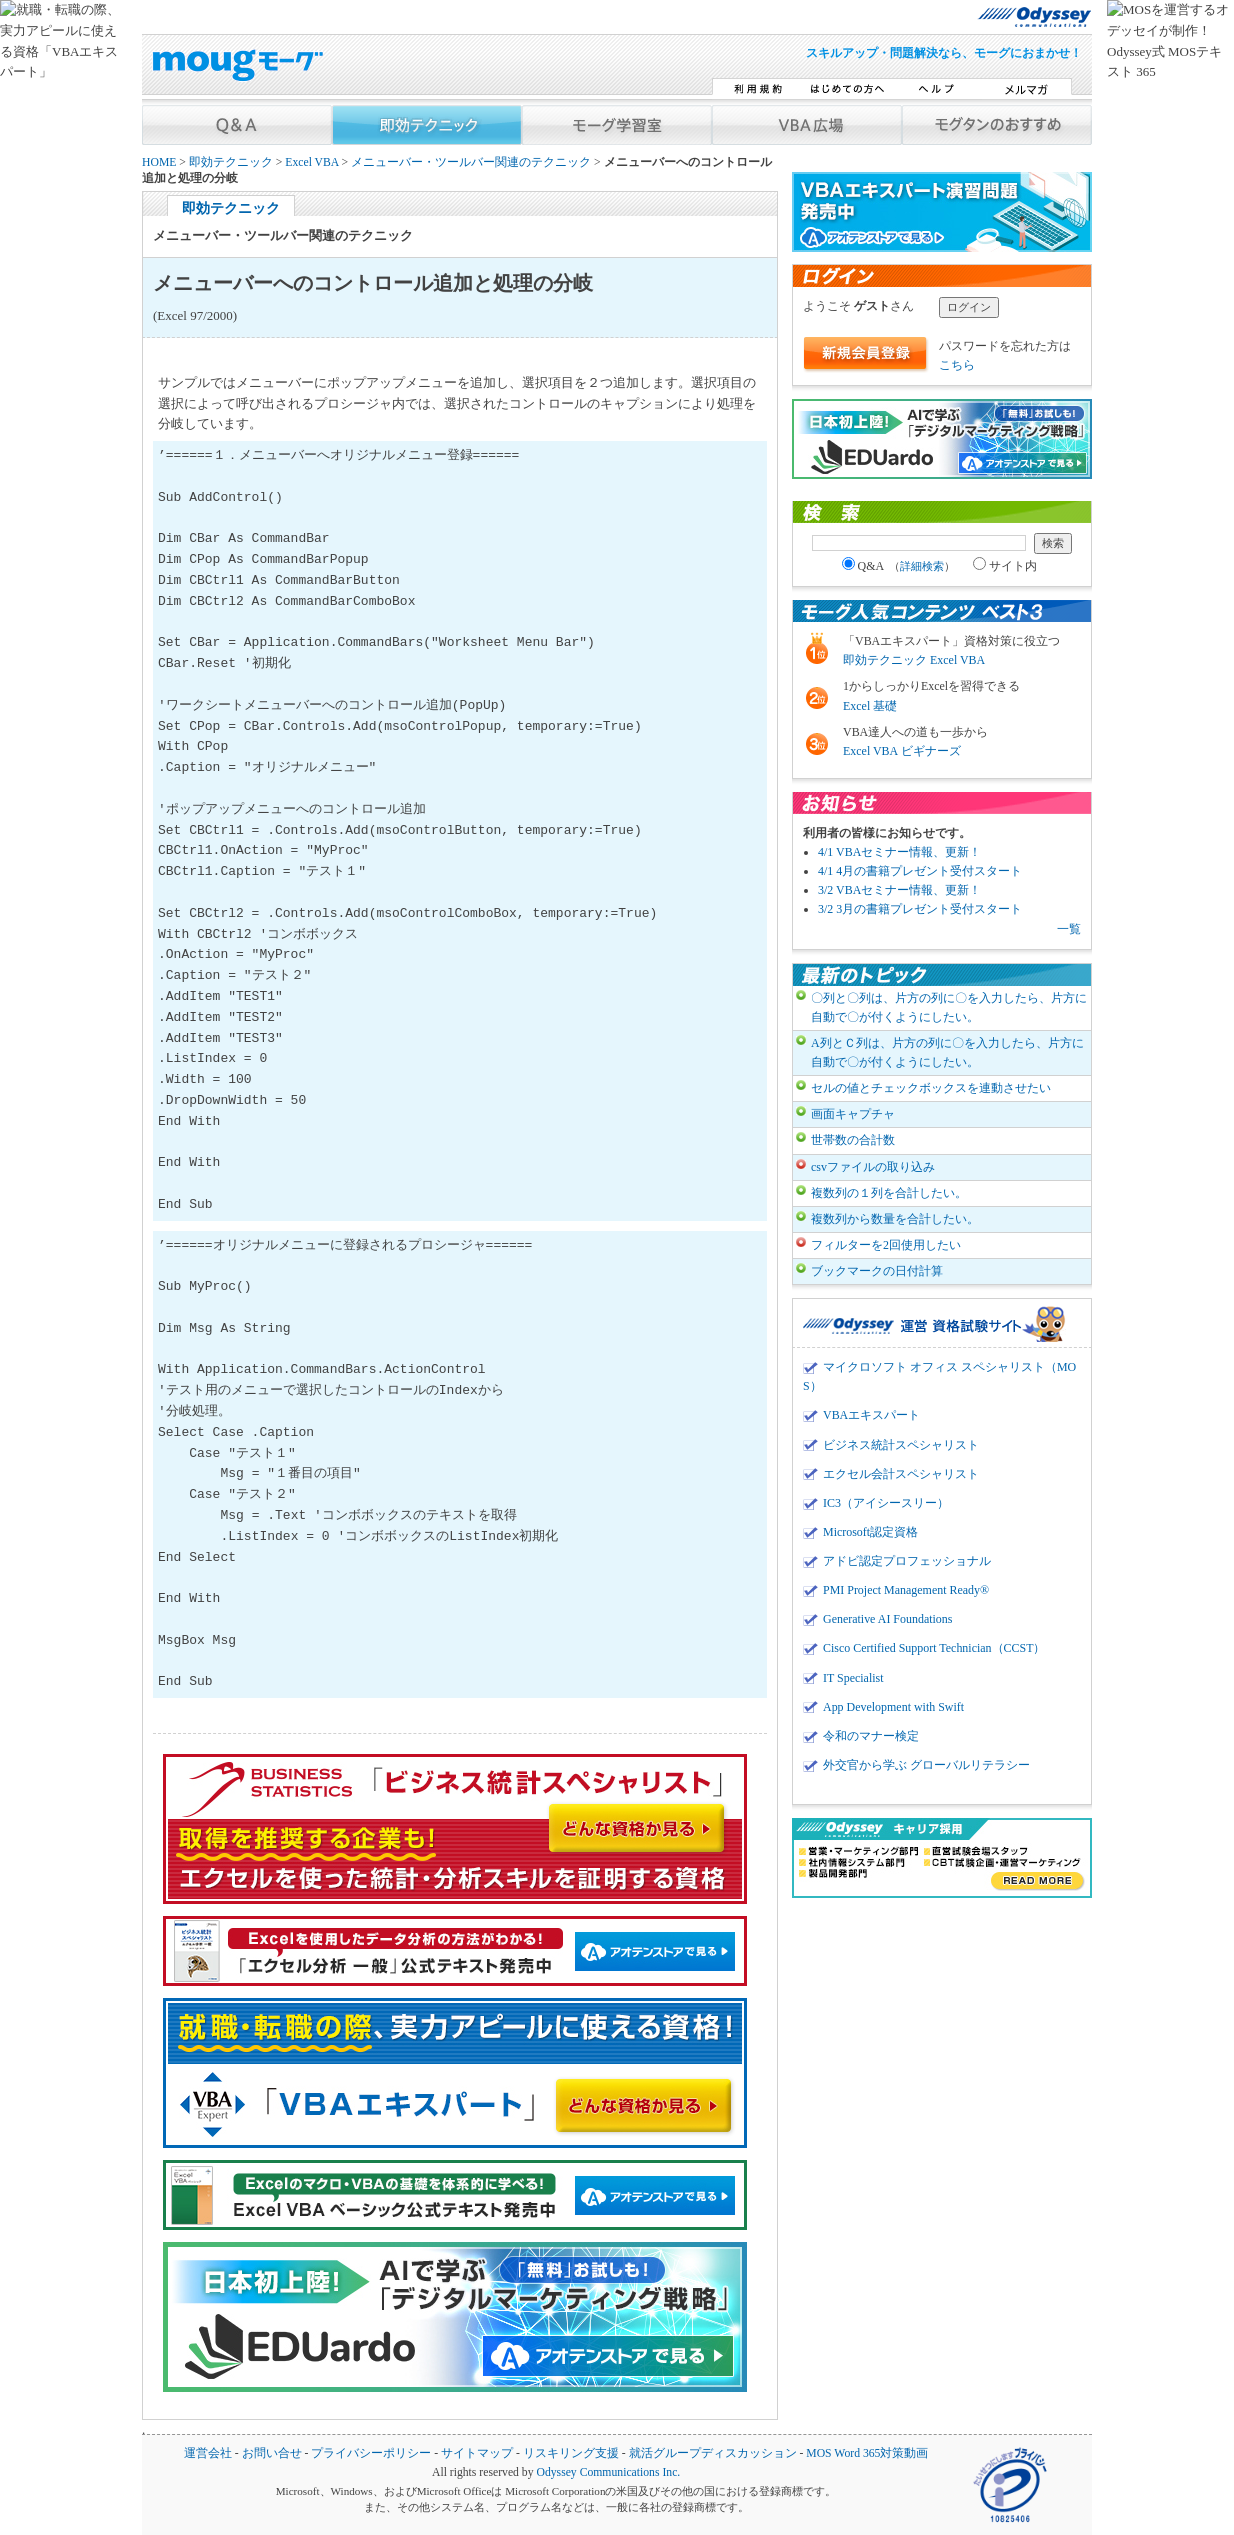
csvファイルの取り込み (873, 1167)
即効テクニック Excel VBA (914, 660)
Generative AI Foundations (887, 1619)
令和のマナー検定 (871, 1736)
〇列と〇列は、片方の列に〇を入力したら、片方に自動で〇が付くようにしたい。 (949, 1007)
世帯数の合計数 (853, 1140)
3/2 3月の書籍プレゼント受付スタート (920, 909)
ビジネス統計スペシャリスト (901, 1445)
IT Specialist (853, 1678)
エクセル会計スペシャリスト (901, 1474)
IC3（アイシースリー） (886, 1503)
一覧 (1069, 929)
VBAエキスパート (871, 1415)
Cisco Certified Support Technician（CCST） (934, 1648)
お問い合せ (272, 2453)
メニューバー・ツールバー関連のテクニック (471, 162)
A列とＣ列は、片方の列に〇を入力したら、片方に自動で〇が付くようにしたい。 (947, 1052)
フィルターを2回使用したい (886, 1245)
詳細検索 (922, 566)
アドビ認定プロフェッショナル (907, 1561)
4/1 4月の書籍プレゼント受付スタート (920, 871)
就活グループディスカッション (713, 2453)
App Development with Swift (893, 1707)
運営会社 (208, 2453)
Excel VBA (311, 162)
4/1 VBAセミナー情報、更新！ (899, 852)
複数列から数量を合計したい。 (895, 1219)
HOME (159, 162)
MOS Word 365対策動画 (867, 2453)
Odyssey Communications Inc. (608, 2472)
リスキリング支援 (571, 2453)
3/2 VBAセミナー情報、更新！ (899, 890)
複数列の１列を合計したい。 (889, 1193)
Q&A (899, 566)
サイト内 (1005, 566)
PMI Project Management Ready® (906, 1590)
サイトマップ (477, 2453)
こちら (957, 365)
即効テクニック (231, 162)
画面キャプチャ (853, 1114)
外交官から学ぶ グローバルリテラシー (926, 1765)
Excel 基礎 (870, 706)
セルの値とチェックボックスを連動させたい (931, 1088)
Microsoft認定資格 (870, 1532)
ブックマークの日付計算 (877, 1271)
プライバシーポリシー (371, 2453)
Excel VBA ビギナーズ (902, 751)
